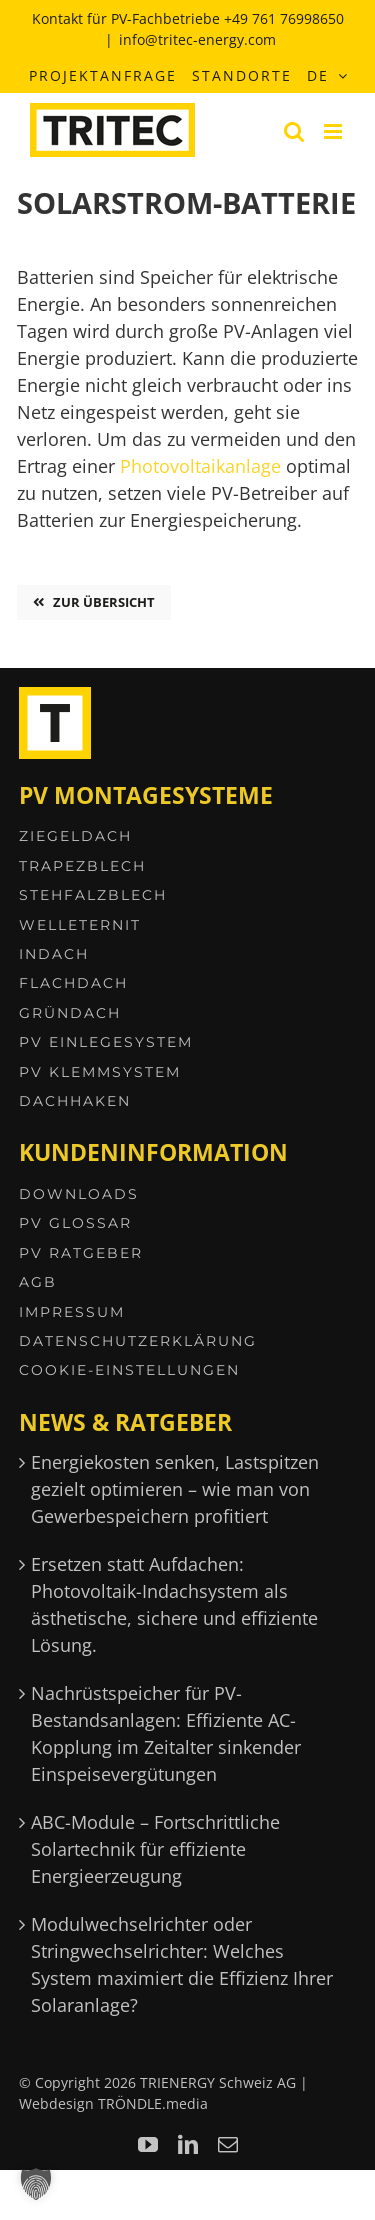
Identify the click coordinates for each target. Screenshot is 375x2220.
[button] (36, 2184)
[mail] (228, 2145)
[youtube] (148, 2145)
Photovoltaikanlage (200, 466)
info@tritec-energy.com (197, 39)
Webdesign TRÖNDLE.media (113, 2103)
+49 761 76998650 (284, 18)
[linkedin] (188, 2145)
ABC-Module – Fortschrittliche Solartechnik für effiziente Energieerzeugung (155, 1849)
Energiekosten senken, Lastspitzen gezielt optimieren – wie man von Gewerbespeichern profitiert (175, 1489)
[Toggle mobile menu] (334, 131)
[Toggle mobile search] (294, 131)
